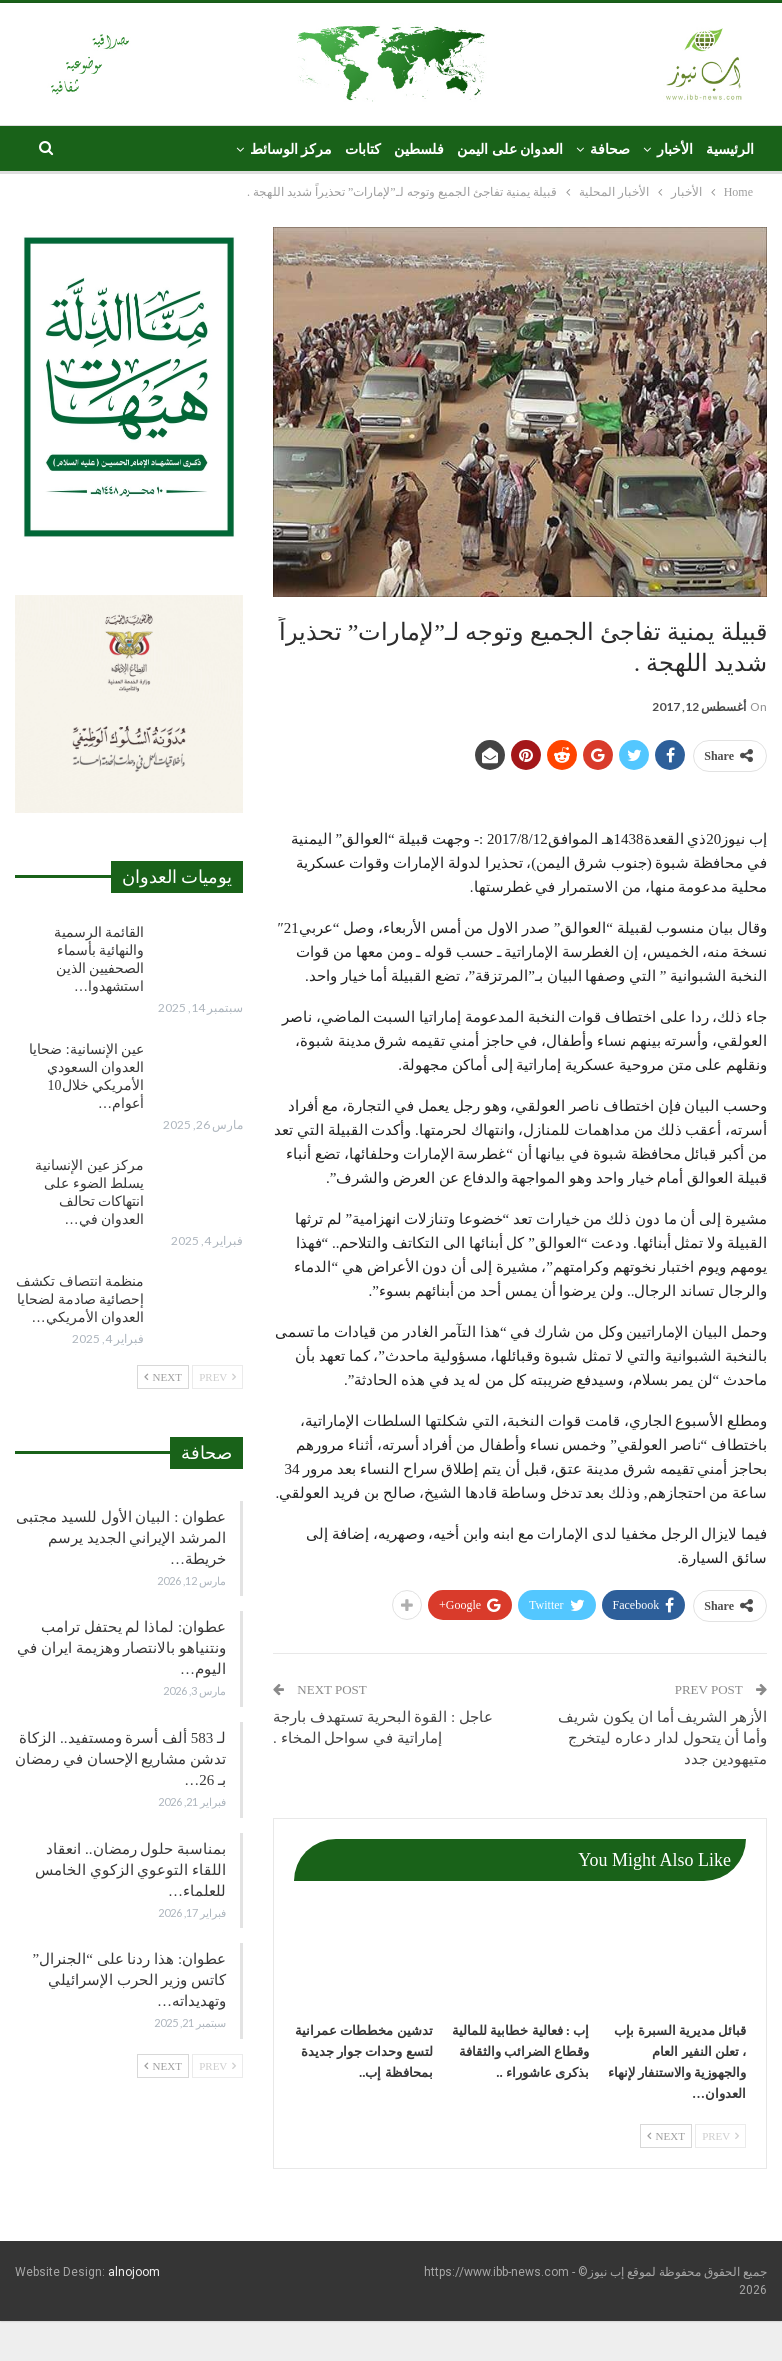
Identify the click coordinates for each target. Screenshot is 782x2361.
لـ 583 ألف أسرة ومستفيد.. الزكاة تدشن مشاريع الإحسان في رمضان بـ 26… (120, 1759)
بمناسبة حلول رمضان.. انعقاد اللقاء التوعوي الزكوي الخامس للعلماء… (130, 1870)
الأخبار (675, 149)
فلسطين (419, 149)
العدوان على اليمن (510, 149)
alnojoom (134, 2272)
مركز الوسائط (291, 149)
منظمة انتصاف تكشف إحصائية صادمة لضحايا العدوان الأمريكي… (80, 1299)
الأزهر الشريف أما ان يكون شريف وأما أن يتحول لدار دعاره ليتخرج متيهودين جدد (662, 1738)
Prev (720, 2136)
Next (666, 2136)
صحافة (610, 149)
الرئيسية (730, 149)
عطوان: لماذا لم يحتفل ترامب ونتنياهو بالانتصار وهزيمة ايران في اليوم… (121, 1648)
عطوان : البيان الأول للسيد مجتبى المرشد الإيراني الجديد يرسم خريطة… (121, 1538)
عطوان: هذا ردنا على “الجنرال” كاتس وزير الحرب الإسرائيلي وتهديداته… (129, 1980)
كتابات (363, 149)
